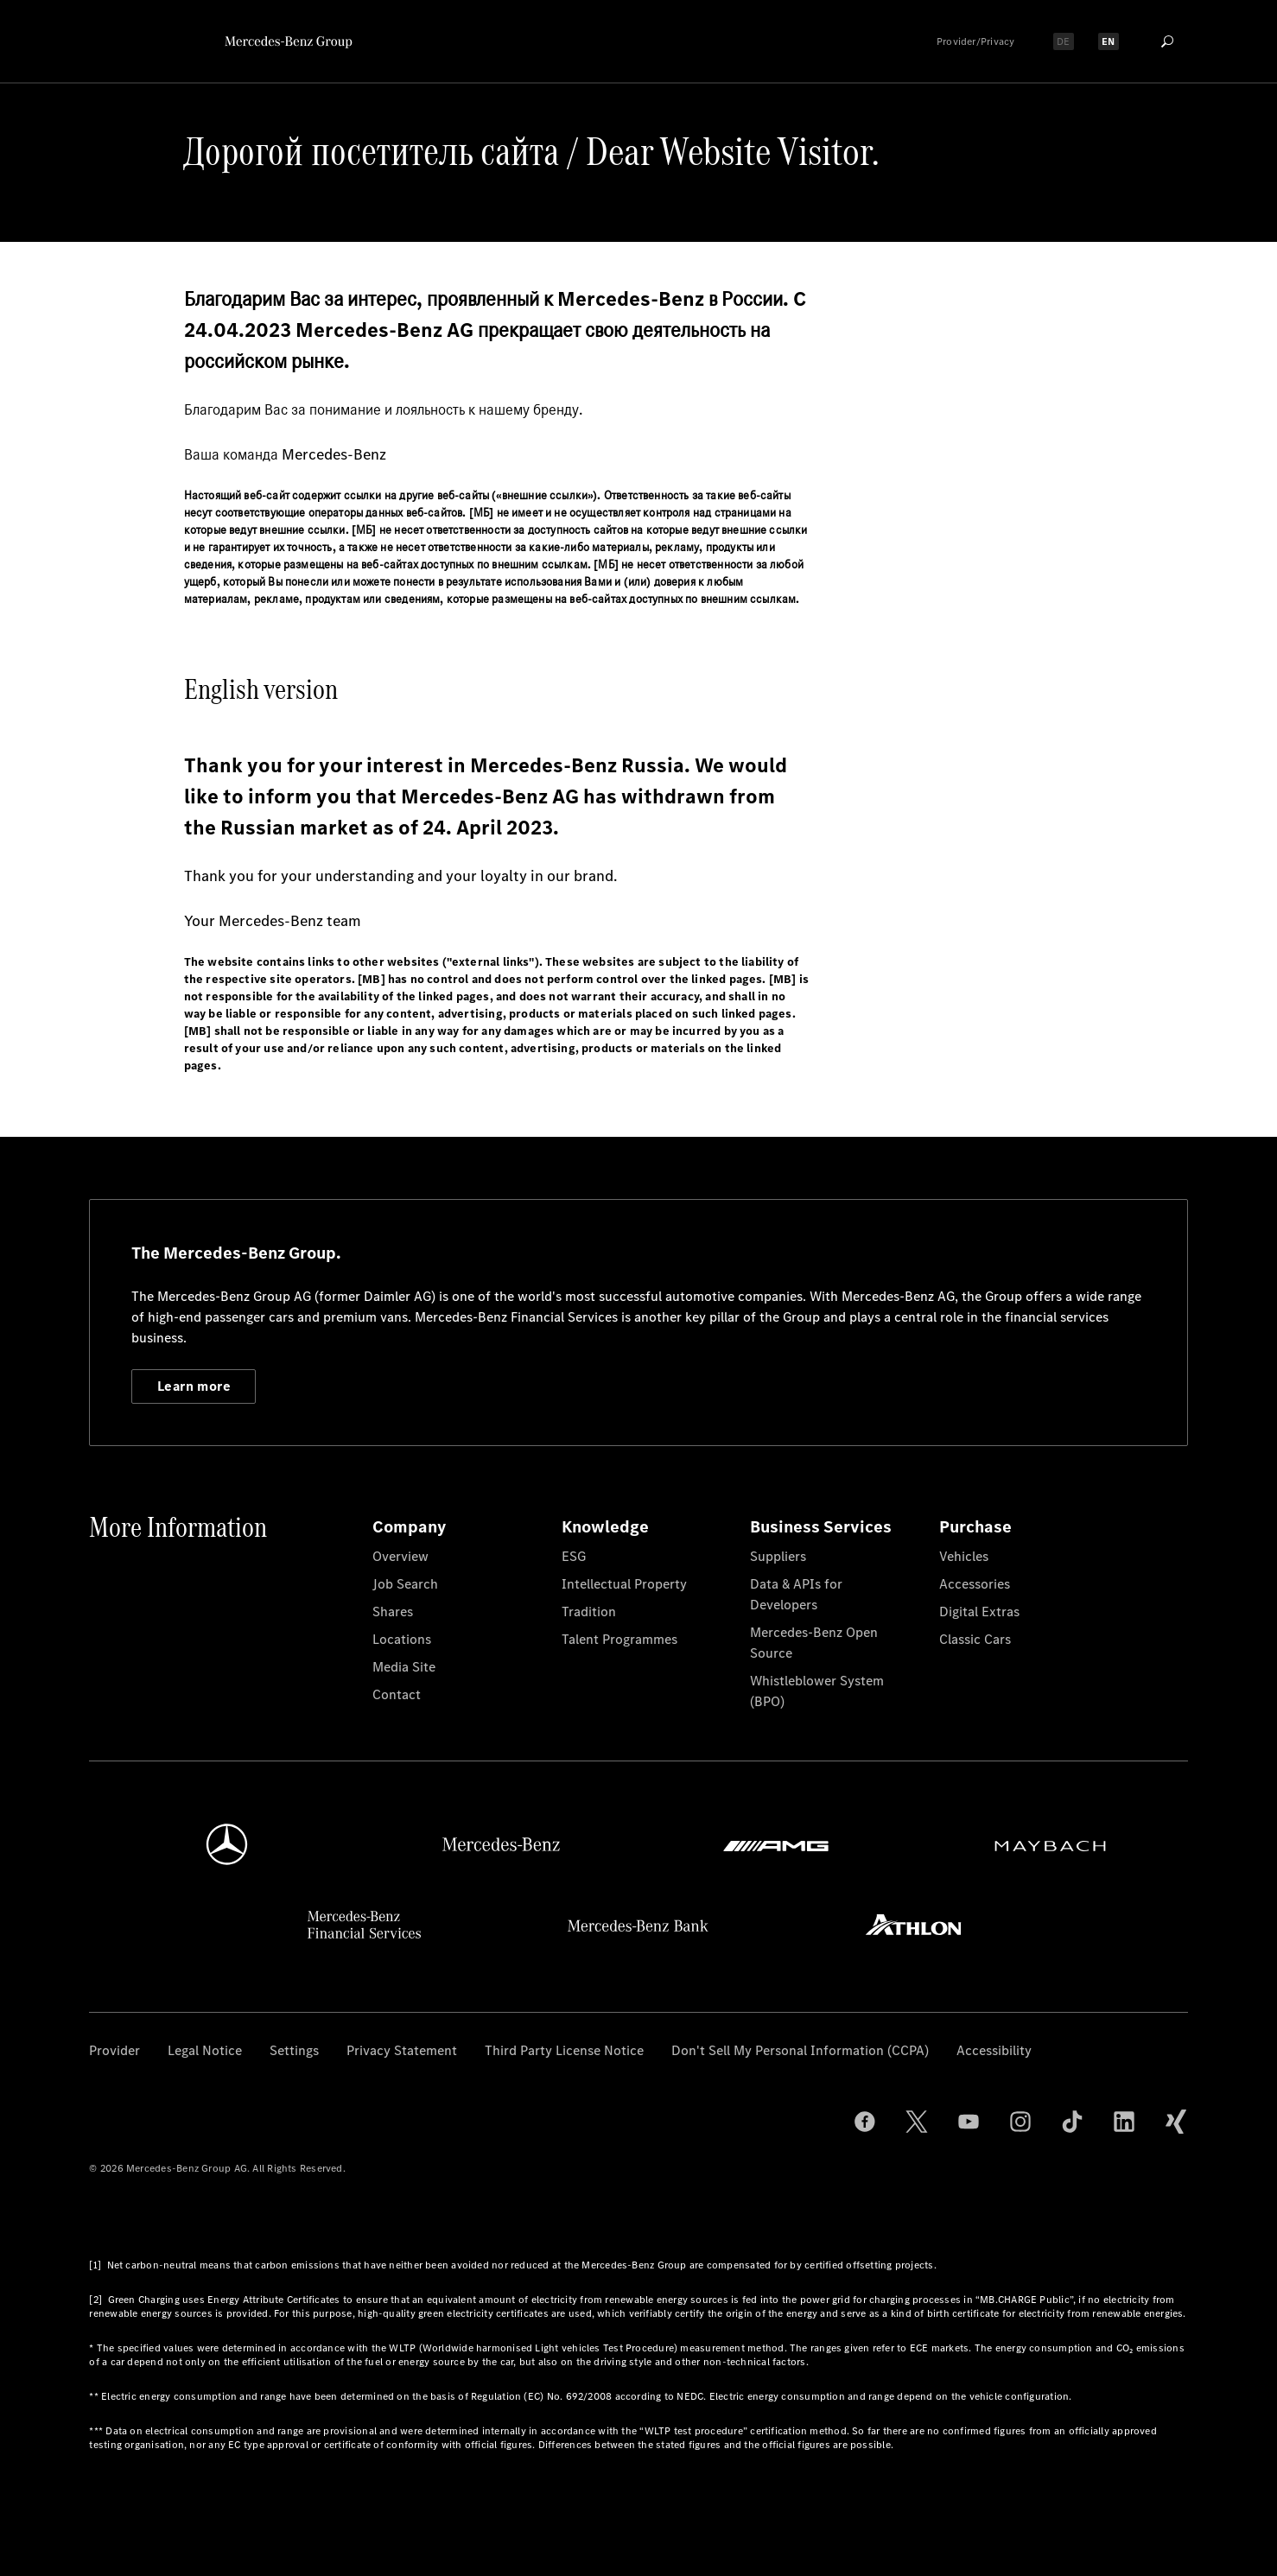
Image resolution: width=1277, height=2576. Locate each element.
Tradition (589, 1611)
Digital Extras (979, 1611)
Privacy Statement (401, 2050)
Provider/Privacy (976, 41)
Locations (401, 1639)
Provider (114, 2050)
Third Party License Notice (564, 2050)
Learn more (194, 1386)
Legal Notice (205, 2050)
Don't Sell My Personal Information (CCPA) (800, 2050)
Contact (396, 1694)
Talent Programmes (619, 1639)
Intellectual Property (624, 1584)
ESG (574, 1556)
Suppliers (778, 1556)
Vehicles (963, 1556)
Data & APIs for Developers (796, 1594)
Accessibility (994, 2050)
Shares (392, 1611)
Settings (294, 2050)
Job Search (405, 1584)
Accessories (974, 1584)
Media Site (403, 1667)
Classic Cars (975, 1639)
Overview (400, 1556)
